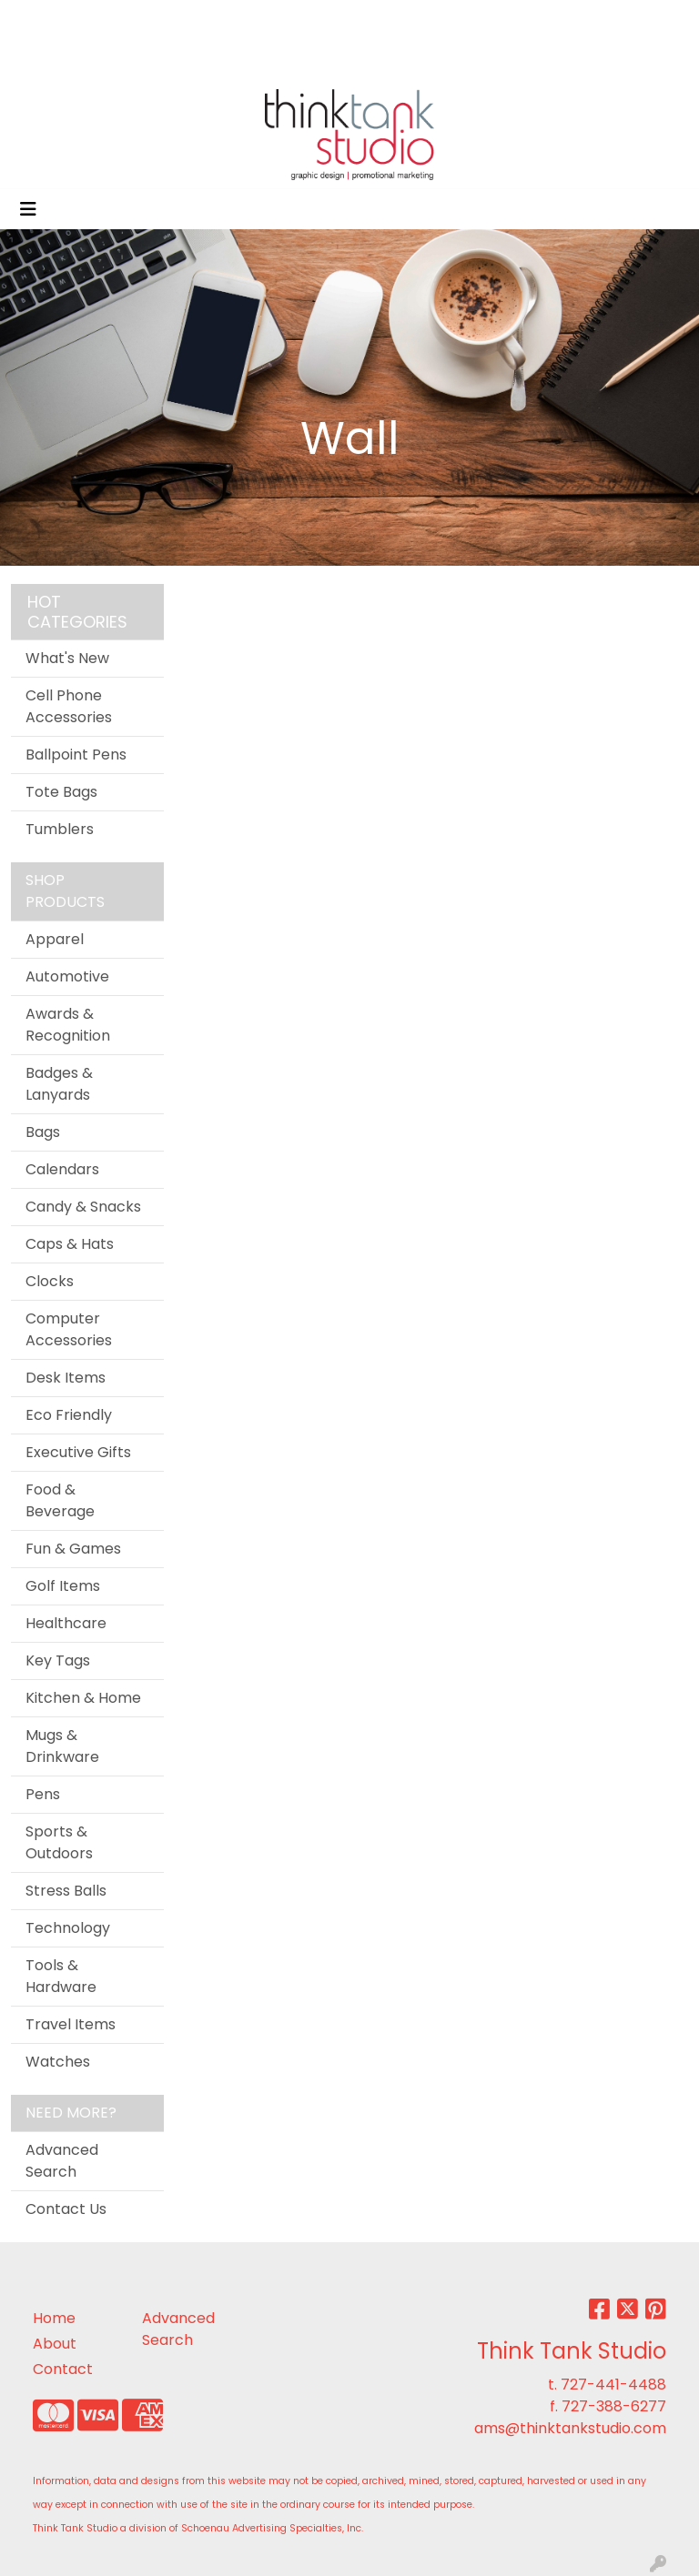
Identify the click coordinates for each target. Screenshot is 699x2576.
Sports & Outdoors (59, 1842)
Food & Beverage (60, 1500)
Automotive (67, 976)
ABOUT (151, 19)
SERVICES (251, 19)
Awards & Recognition (67, 1024)
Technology (67, 1927)
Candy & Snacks (83, 1206)
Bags (42, 1132)
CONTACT (53, 59)
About (54, 2343)
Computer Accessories (68, 1329)
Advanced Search (61, 2160)
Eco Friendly (68, 1414)
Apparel (54, 939)
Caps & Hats (69, 1243)
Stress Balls (65, 1890)
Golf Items (62, 1585)
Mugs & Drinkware (62, 1746)
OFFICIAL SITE (65, 19)
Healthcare (65, 1623)
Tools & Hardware (60, 1976)
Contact (63, 2369)
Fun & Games (73, 1548)
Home (54, 2318)
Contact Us (65, 2209)
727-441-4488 (613, 2384)
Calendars (62, 1169)
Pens (42, 1794)
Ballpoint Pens (76, 754)
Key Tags (57, 1660)
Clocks (49, 1281)
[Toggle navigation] (28, 209)
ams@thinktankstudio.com (570, 2428)
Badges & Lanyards (59, 1083)
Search (447, 19)
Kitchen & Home (83, 1697)
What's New (67, 658)
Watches (57, 2061)
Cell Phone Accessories (68, 706)
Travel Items (70, 2024)
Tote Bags (61, 791)
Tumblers (59, 829)
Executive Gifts (78, 1452)
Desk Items (65, 1377)
